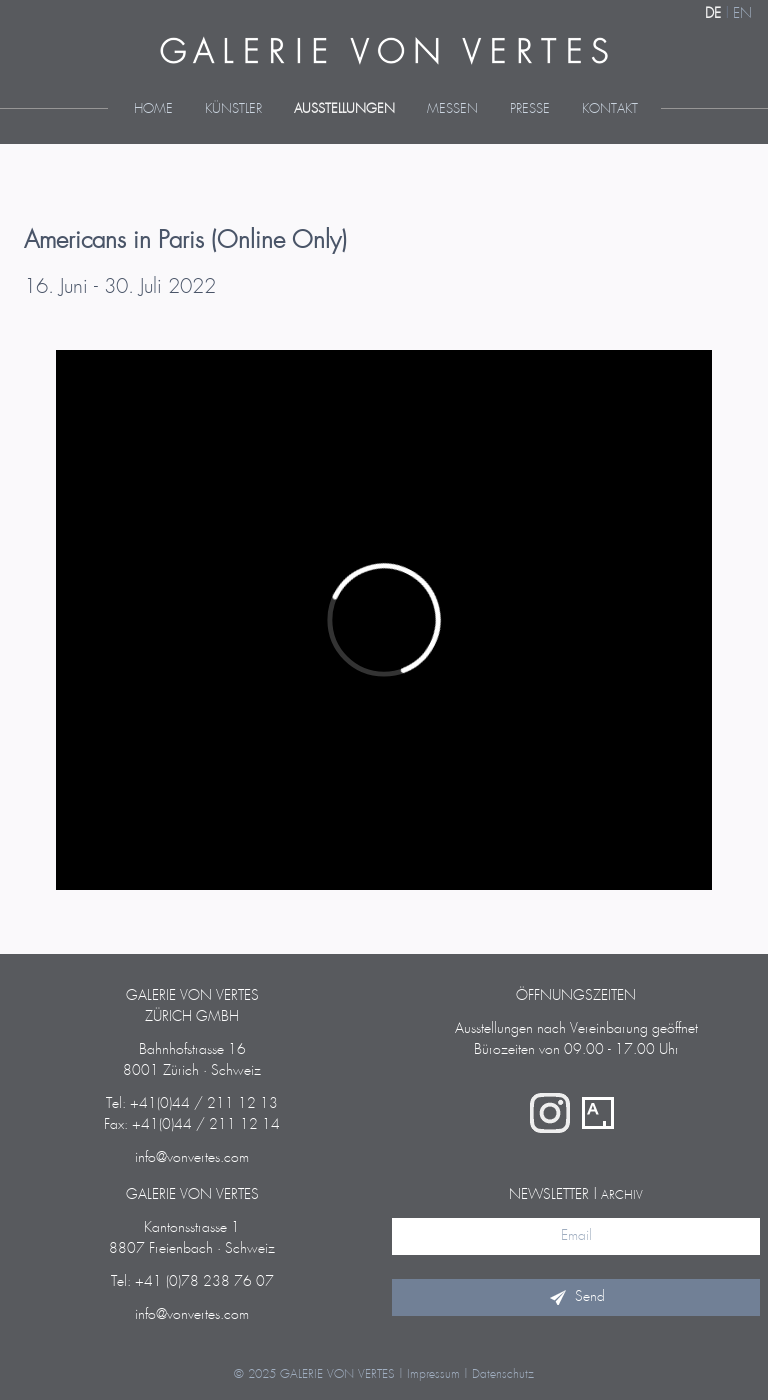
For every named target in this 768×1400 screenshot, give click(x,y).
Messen (452, 109)
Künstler (233, 109)
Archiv (622, 1195)
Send (576, 1297)
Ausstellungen (344, 109)
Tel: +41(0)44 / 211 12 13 (192, 1104)
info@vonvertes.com (192, 1158)
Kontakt (610, 109)
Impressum (433, 1374)
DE (713, 14)
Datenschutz (503, 1374)
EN (742, 14)
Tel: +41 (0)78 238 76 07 (192, 1282)
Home (153, 109)
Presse (530, 109)
